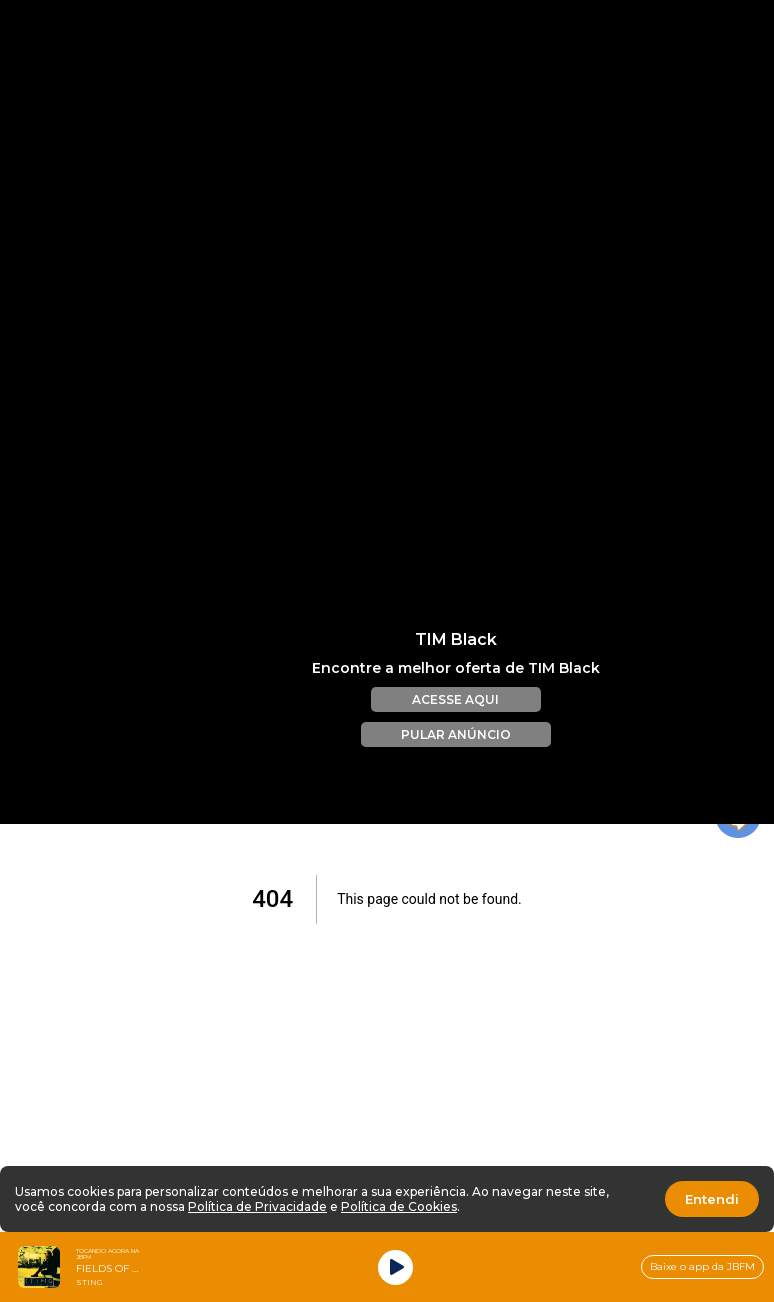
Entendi (712, 1199)
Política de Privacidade (257, 1206)
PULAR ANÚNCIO (456, 713)
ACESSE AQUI (455, 678)
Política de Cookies (399, 1206)
